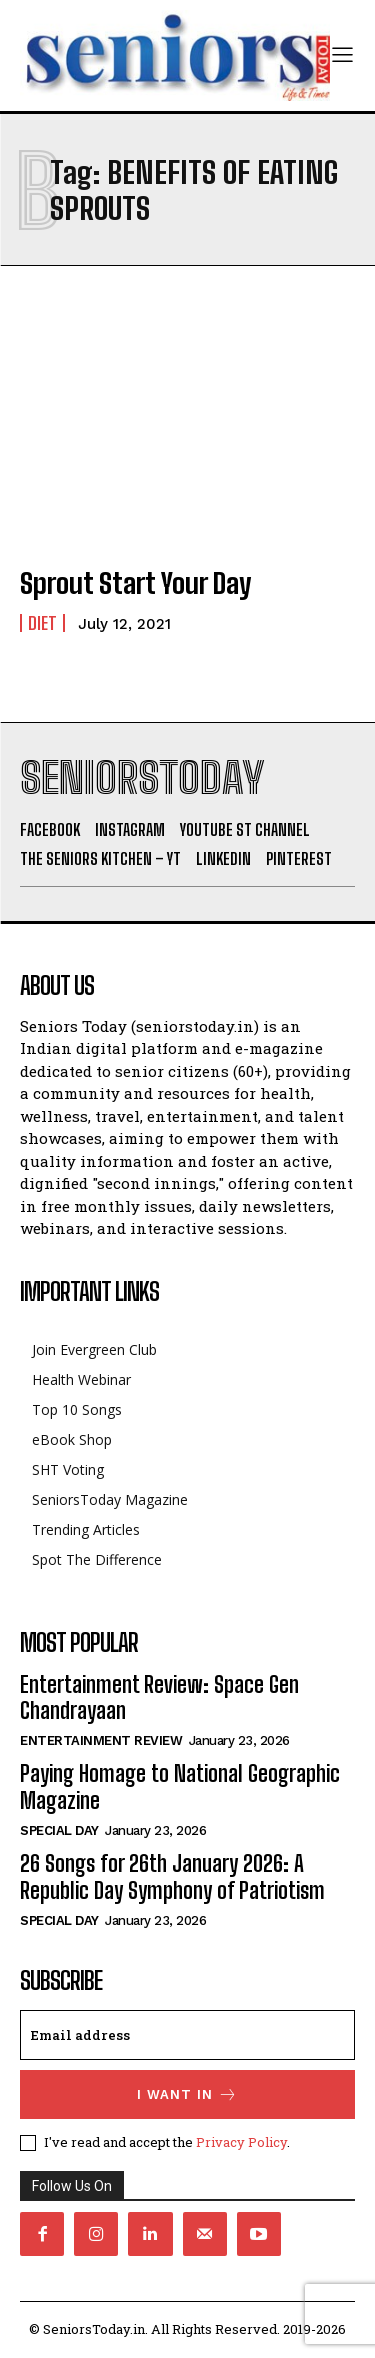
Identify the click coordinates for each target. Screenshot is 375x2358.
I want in (187, 2094)
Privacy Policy (241, 2142)
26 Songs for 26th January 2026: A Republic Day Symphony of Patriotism (172, 1876)
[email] (187, 2035)
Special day (59, 1830)
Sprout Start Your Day (135, 583)
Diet (42, 623)
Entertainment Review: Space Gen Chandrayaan (159, 1697)
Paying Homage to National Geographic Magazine (180, 1786)
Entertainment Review (101, 1740)
